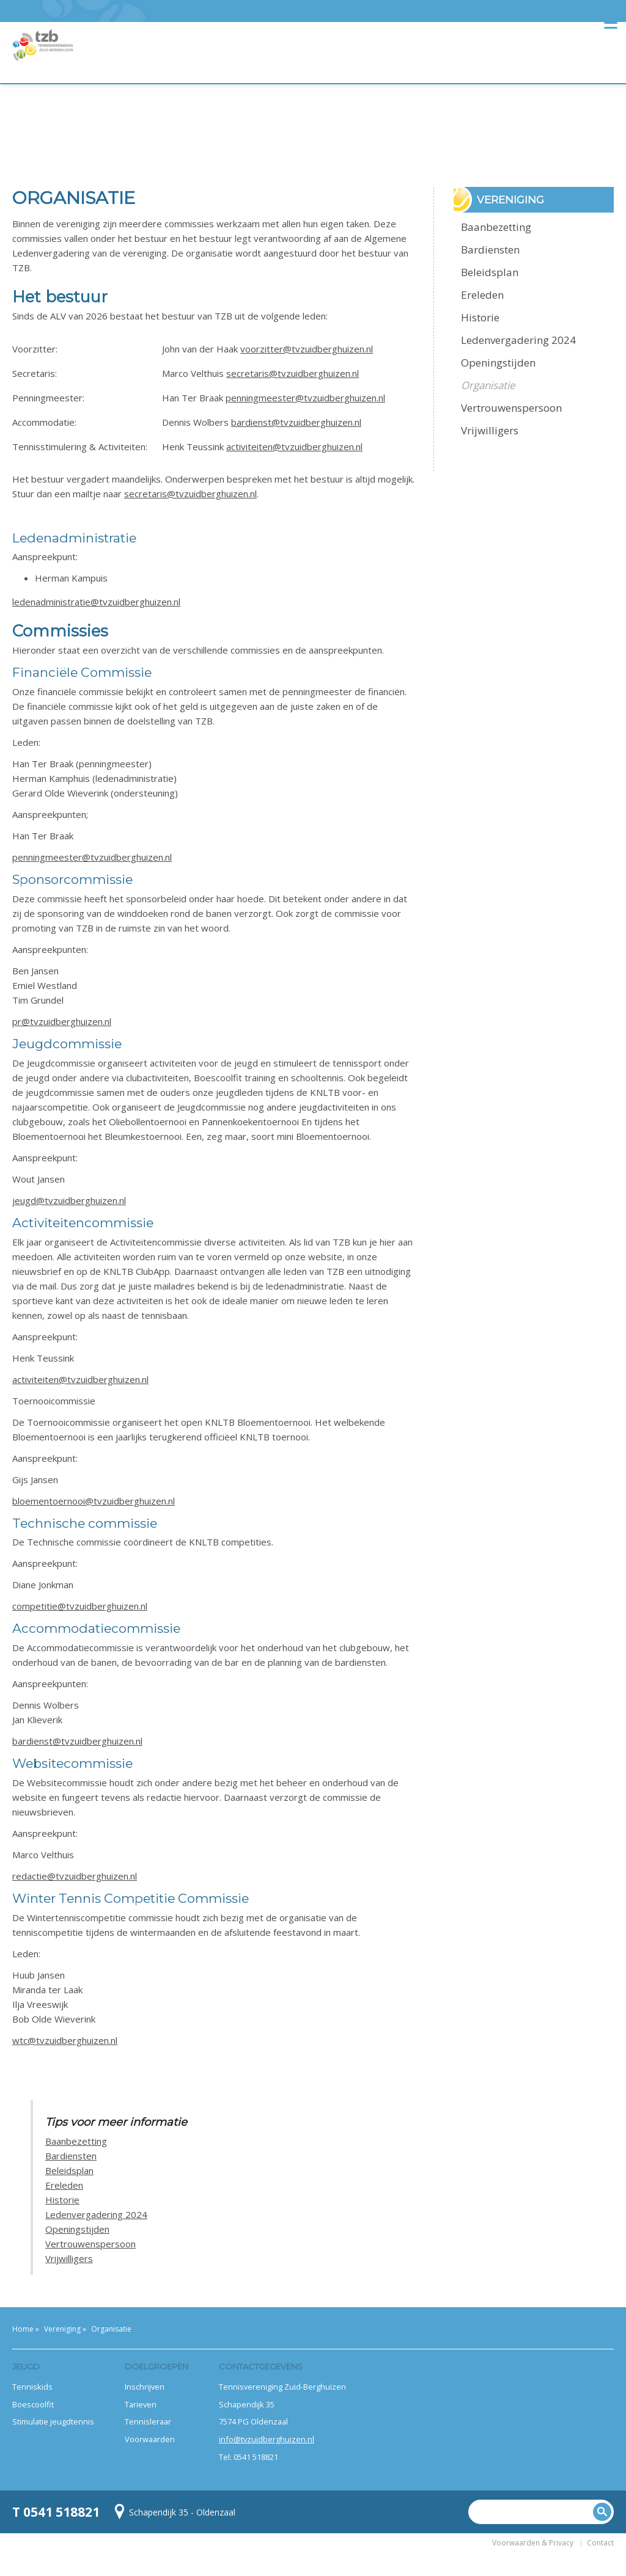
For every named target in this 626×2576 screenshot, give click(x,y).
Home (23, 2329)
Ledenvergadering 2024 (96, 2214)
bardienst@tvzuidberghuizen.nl (296, 422)
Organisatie (488, 385)
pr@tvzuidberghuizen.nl (61, 1021)
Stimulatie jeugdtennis (53, 2421)
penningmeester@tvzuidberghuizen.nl (305, 398)
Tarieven (140, 2404)
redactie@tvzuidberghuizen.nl (74, 1876)
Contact (600, 2543)
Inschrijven (144, 2386)
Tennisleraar (148, 2421)
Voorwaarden (150, 2439)
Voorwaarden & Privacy (532, 2543)
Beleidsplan (69, 2170)
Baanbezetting (76, 2141)
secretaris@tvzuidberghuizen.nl (292, 373)
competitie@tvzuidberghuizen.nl (79, 1606)
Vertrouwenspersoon (90, 2244)
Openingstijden (77, 2229)
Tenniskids (32, 2386)
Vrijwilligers (69, 2258)
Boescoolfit (33, 2404)
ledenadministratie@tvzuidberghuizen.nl (96, 602)
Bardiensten (71, 2156)
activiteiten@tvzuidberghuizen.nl (294, 446)
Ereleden (64, 2185)
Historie (62, 2200)
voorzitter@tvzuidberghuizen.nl (306, 349)
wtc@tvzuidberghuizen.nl (64, 2040)
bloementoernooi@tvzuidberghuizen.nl (93, 1501)
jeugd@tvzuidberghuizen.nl (69, 1200)
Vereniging (62, 2329)
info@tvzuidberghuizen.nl (266, 2439)
